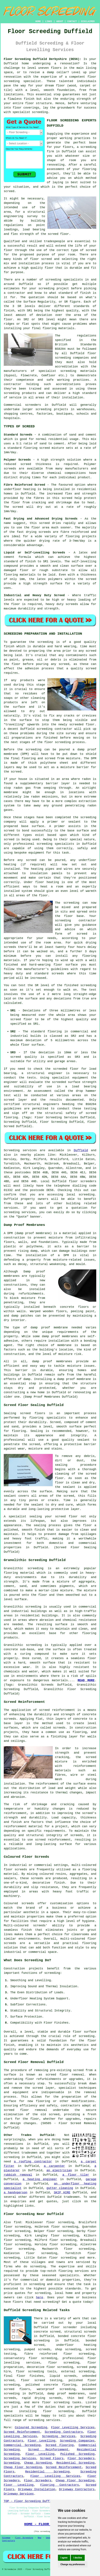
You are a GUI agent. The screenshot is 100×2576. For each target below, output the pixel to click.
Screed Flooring (59, 2445)
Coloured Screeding (31, 2427)
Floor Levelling (41, 2440)
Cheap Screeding (38, 2462)
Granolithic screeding (23, 1568)
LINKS (48, 21)
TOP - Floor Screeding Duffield (30, 2501)
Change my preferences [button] (73, 2564)
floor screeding (30, 2371)
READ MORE (86, 1680)
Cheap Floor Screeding (23, 2467)
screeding (53, 279)
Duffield (81, 1150)
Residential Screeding (75, 2462)
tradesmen (71, 2197)
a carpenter (54, 2166)
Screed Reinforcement (22, 2432)
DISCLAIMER (88, 21)
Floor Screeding (24, 2538)
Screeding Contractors (64, 2432)
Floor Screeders (81, 2458)
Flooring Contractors (59, 2485)
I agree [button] (64, 2557)
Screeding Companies (77, 2440)
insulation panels (46, 873)
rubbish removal (18, 2174)
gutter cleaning (59, 2188)
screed (91, 250)
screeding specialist (22, 81)
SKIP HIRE (62, 2192)
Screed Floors (51, 2458)
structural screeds (80, 2331)
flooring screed (36, 448)
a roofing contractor (33, 2161)
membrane (11, 792)
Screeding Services (58, 2436)
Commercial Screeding (22, 2445)
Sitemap (6, 2538)
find (17, 2222)
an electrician (59, 2170)
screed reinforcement (57, 1710)
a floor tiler (75, 2174)
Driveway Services (19, 2493)
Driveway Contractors (76, 2489)
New (39, 2538)
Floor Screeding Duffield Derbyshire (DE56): (42, 59)
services (11, 1207)
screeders (33, 405)
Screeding (12, 2462)
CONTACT (72, 21)
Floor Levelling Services (73, 2427)
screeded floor (81, 724)
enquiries (18, 2201)
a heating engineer (40, 2179)
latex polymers (49, 579)
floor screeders (82, 1181)
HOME (38, 21)
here (39, 2297)
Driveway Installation (36, 2489)
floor (29, 103)
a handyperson (15, 2192)
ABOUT (59, 21)
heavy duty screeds (62, 604)
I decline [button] (77, 2557)
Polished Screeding (77, 2454)
